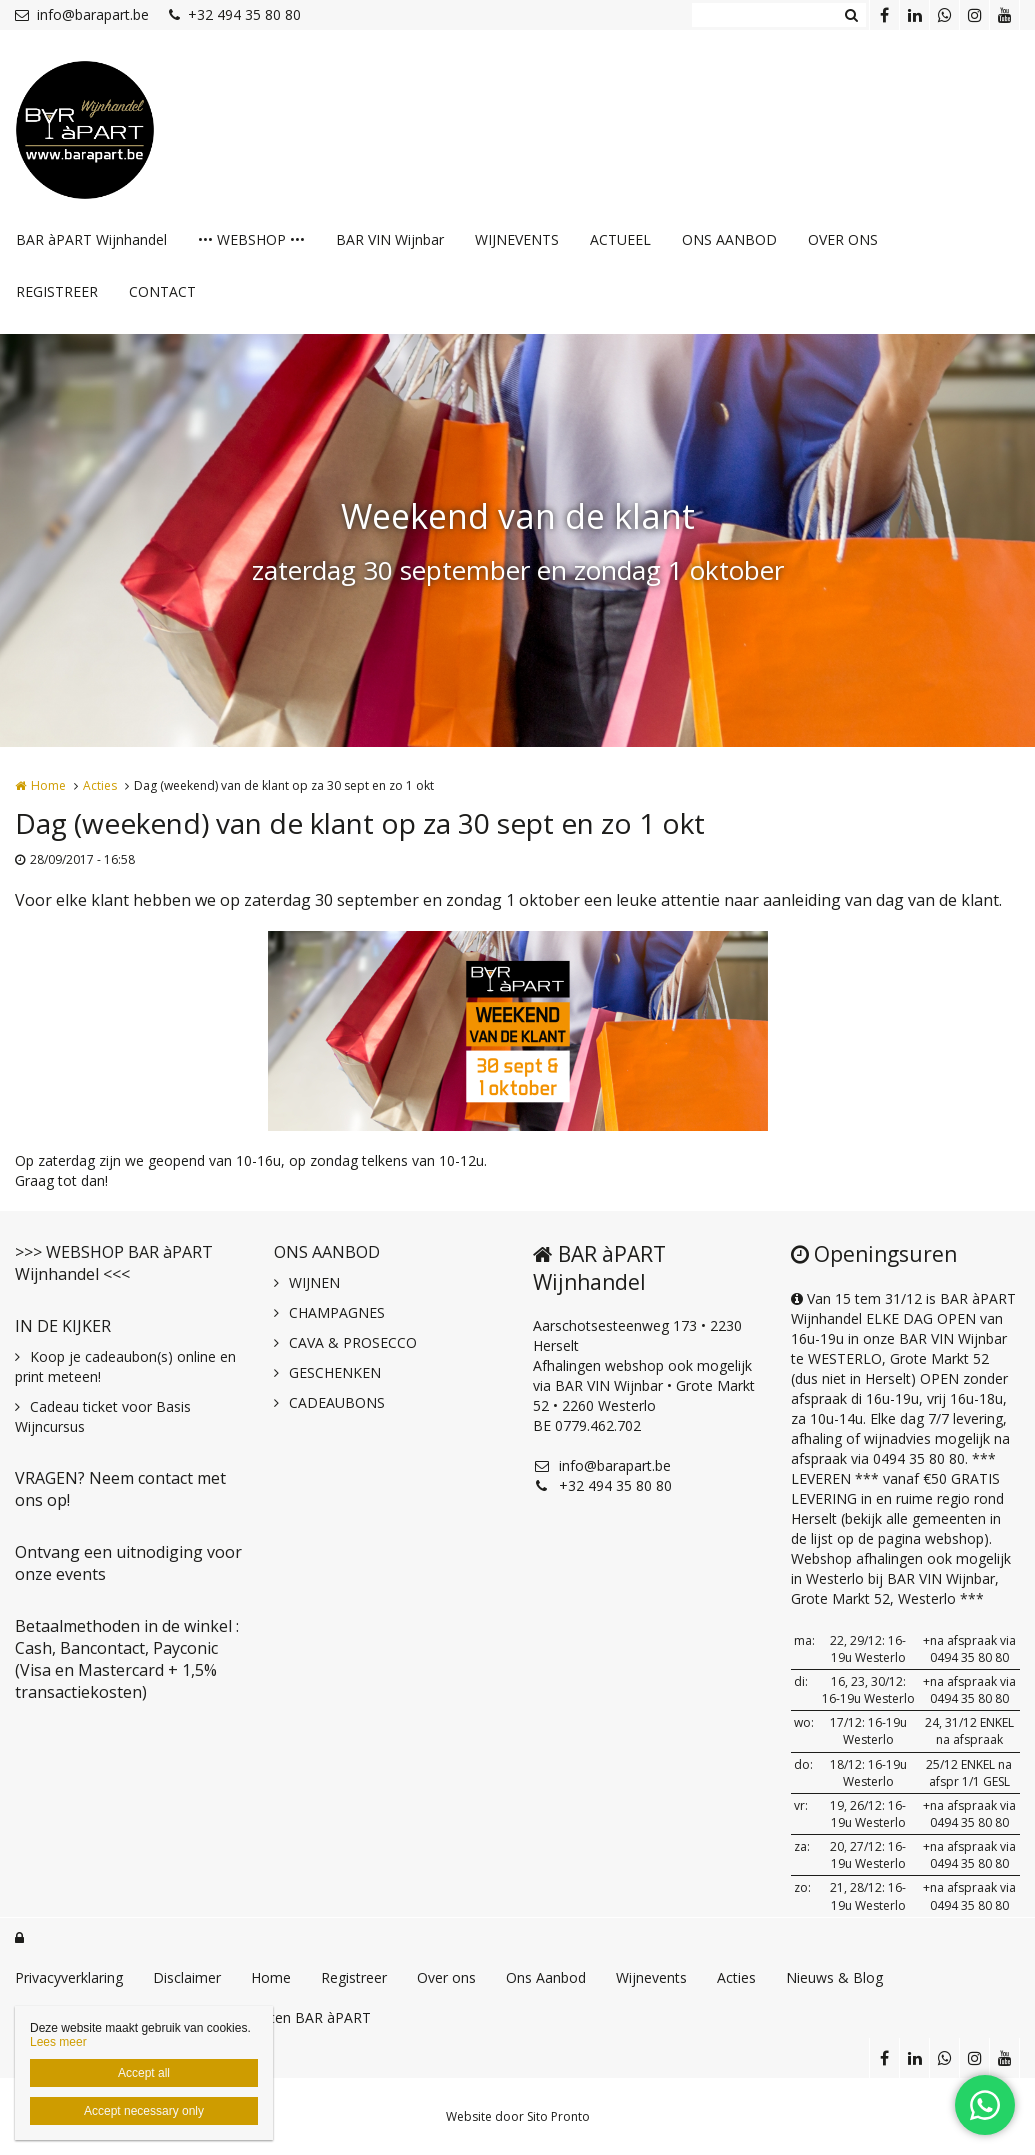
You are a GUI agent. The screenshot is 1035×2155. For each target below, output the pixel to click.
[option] (518, 1031)
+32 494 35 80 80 (235, 14)
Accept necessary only (144, 2111)
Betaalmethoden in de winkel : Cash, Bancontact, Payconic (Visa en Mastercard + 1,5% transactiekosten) (127, 1659)
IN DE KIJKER (63, 1326)
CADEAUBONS (337, 1402)
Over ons (446, 1977)
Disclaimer (187, 1977)
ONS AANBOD (729, 239)
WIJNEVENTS (517, 239)
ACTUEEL (620, 239)
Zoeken (851, 15)
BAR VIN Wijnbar (390, 239)
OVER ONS (843, 239)
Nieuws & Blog (834, 1977)
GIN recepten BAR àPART (288, 2017)
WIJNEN (314, 1282)
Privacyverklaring (69, 1977)
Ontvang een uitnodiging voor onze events (128, 1563)
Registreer (354, 1977)
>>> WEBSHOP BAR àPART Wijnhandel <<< (114, 1263)
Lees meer (58, 2042)
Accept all (144, 2073)
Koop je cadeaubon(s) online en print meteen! (125, 1366)
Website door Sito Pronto (518, 2116)
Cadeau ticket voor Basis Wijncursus (103, 1416)
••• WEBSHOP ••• (251, 239)
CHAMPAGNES (337, 1312)
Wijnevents (651, 1977)
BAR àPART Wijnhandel (91, 239)
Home (48, 785)
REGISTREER (57, 291)
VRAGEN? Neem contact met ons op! (120, 1489)
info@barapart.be (82, 14)
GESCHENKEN (335, 1372)
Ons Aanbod (546, 1977)
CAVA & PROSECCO (353, 1342)
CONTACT (162, 291)
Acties (100, 785)
